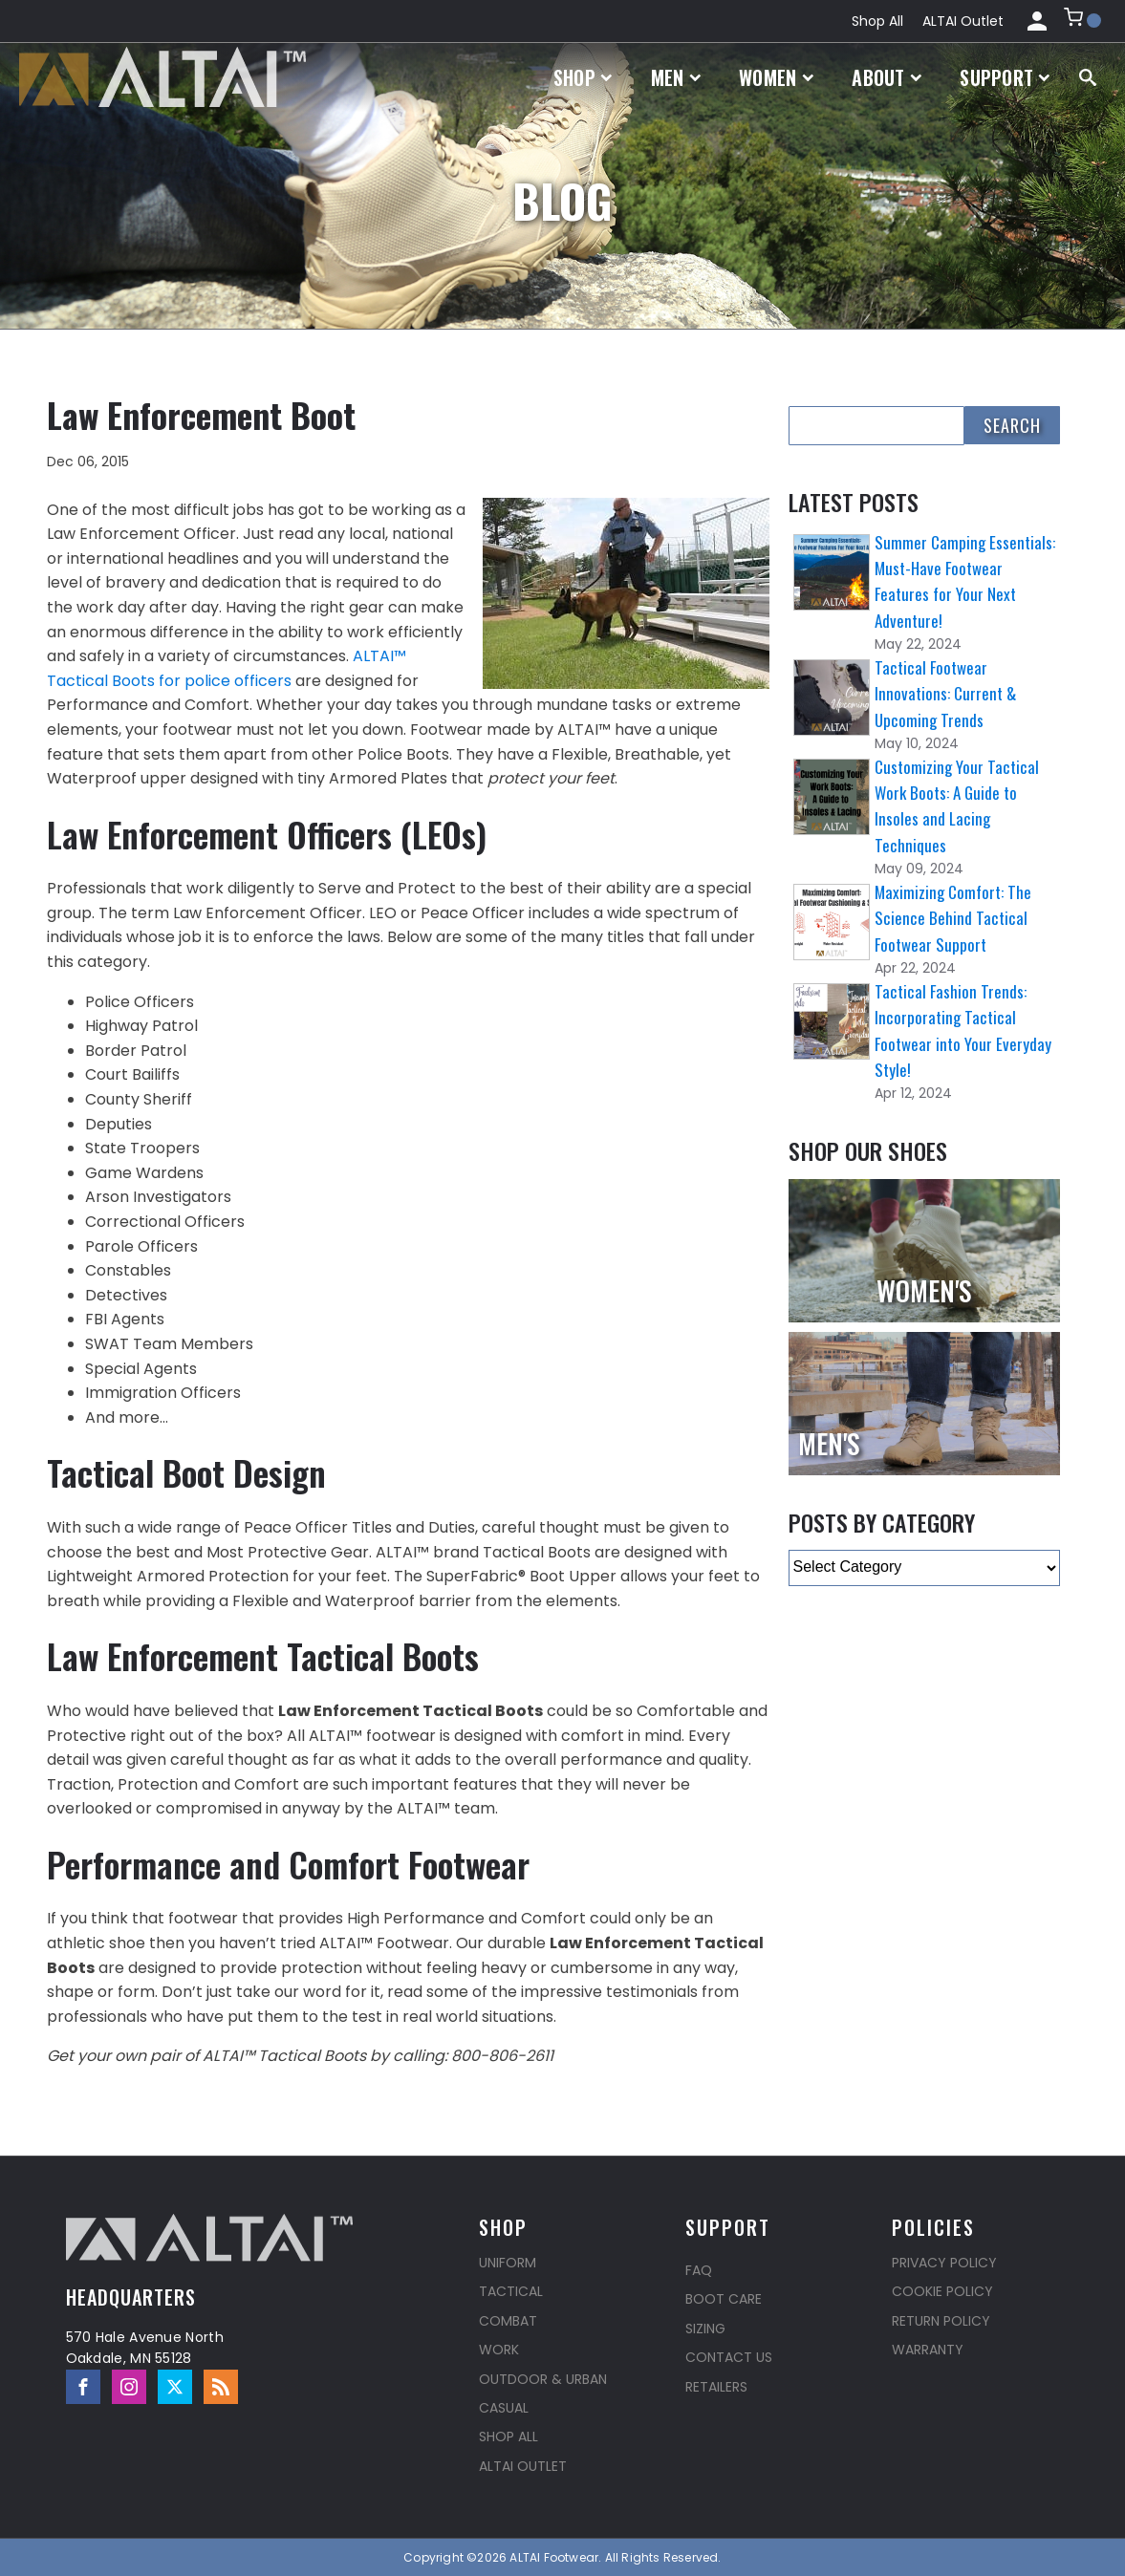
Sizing (705, 2328)
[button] (1082, 21)
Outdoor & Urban (543, 2379)
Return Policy (941, 2320)
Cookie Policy (942, 2291)
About (886, 77)
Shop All (877, 21)
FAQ (698, 2270)
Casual (504, 2407)
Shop (583, 77)
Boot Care (723, 2298)
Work (499, 2349)
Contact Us (728, 2357)
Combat (508, 2320)
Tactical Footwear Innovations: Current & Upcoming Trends (945, 693)
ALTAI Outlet (963, 21)
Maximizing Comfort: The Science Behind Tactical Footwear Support (953, 917)
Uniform (507, 2262)
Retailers (716, 2386)
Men (676, 77)
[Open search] (1088, 77)
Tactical (511, 2291)
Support (1005, 77)
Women (776, 77)
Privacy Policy (944, 2262)
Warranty (927, 2349)
